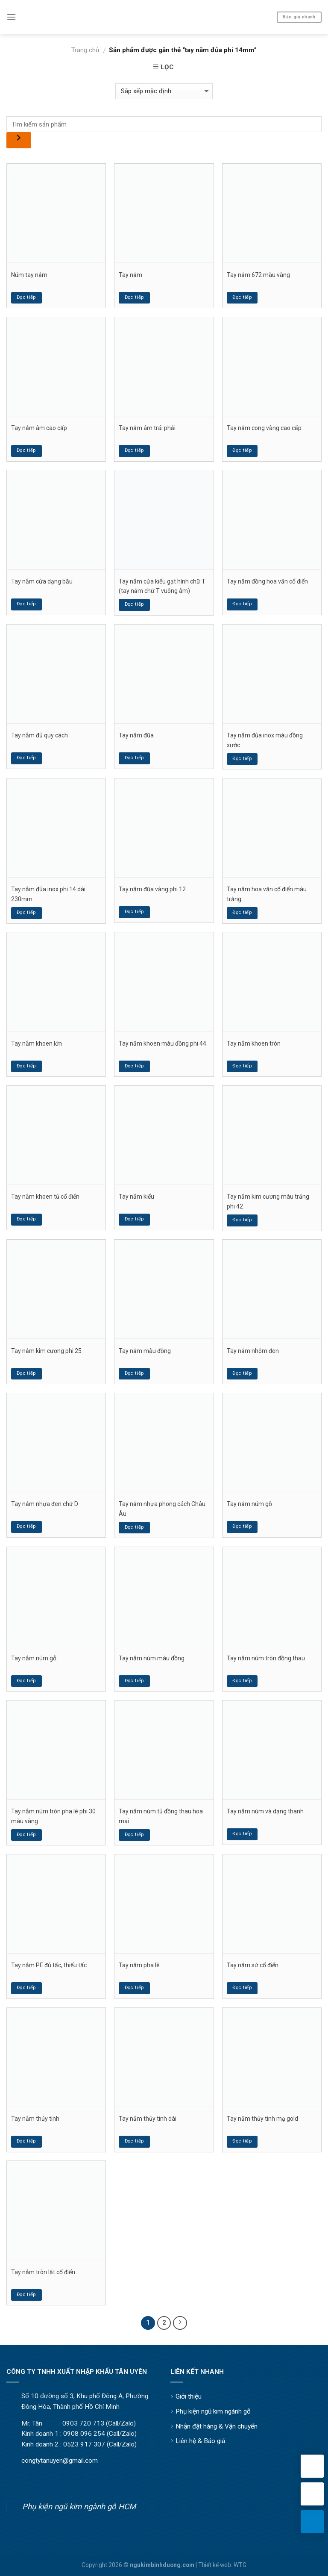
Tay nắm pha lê (139, 1965)
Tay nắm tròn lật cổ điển (43, 2272)
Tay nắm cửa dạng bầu (42, 581)
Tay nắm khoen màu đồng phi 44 (162, 1043)
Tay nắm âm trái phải (147, 427)
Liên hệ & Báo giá (200, 2441)
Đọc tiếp (26, 297)
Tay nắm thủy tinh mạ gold (262, 2118)
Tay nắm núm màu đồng (151, 1658)
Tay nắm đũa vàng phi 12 (152, 889)
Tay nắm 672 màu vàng (258, 274)
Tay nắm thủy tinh (35, 2118)
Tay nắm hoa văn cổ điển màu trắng (267, 894)
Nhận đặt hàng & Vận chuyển (217, 2426)
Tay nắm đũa (136, 735)
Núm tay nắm (29, 274)
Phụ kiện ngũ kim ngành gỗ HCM (79, 2506)
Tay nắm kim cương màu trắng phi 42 (268, 1201)
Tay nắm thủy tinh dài (147, 2118)
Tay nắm (130, 274)
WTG (240, 2564)
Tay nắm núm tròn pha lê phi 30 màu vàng (53, 1816)
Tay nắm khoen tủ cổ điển (45, 1196)
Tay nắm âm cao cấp (39, 427)
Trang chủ (85, 50)
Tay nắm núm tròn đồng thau (266, 1658)
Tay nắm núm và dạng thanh (265, 1811)
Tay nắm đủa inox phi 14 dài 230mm (48, 894)
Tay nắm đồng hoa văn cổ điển (267, 581)
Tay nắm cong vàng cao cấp (264, 427)
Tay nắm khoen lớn (36, 1043)
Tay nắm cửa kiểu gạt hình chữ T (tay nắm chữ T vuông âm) (162, 586)
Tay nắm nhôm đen (253, 1350)
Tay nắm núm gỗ (249, 1503)
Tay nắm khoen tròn (254, 1043)
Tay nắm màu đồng (145, 1350)
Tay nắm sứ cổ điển (252, 1965)
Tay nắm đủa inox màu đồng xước (265, 740)
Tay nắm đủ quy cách (39, 735)
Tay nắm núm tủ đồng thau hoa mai (161, 1816)
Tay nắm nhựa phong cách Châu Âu (162, 1508)
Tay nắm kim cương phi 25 (46, 1350)
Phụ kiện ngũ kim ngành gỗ (213, 2411)
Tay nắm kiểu (136, 1196)
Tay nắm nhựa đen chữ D (44, 1503)
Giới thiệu (189, 2396)
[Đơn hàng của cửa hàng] (163, 91)
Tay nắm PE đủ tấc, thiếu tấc (49, 1965)
